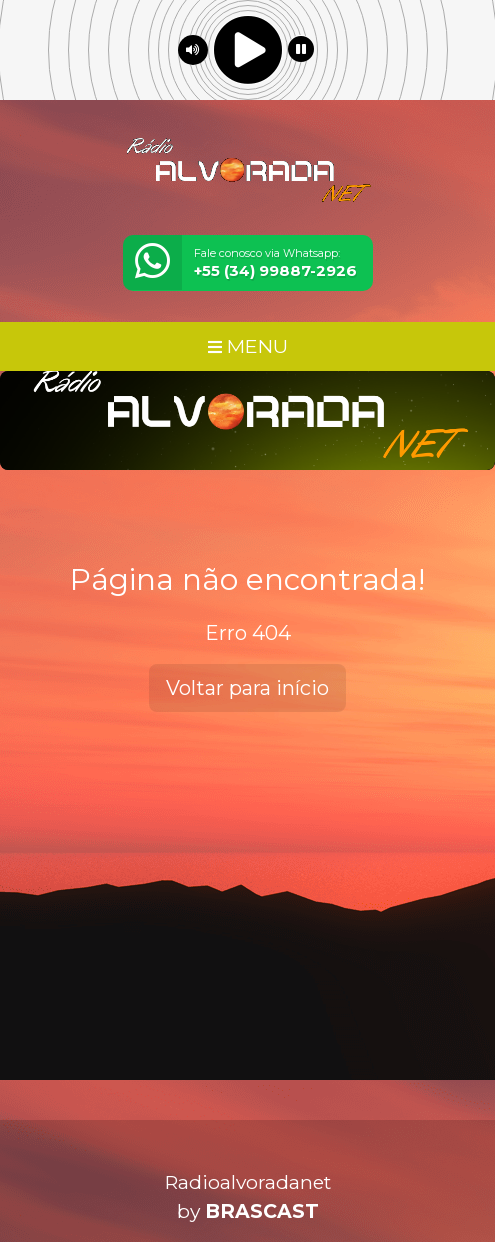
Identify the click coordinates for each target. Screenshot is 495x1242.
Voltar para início (247, 688)
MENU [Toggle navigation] (248, 346)
